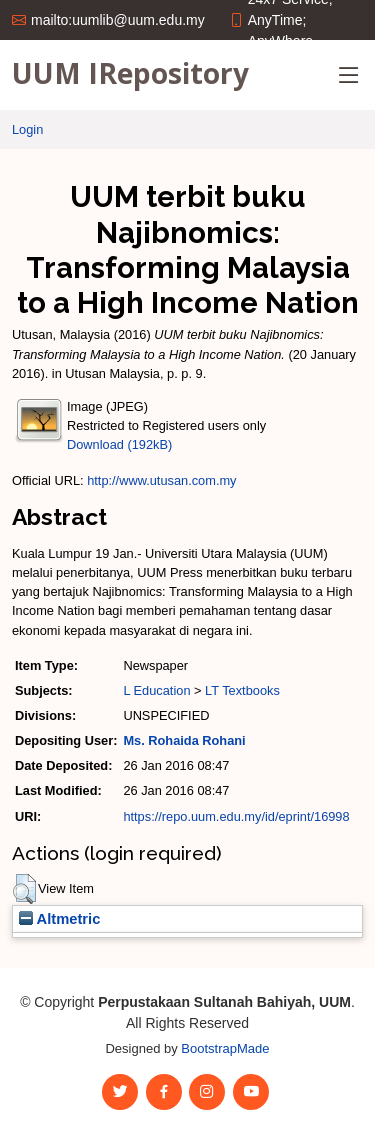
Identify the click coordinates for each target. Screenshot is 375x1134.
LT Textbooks (242, 690)
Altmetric (59, 919)
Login (27, 129)
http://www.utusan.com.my (161, 480)
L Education (156, 690)
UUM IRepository (130, 73)
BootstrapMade (225, 1048)
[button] (24, 889)
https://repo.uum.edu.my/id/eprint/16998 (236, 816)
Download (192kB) (119, 444)
